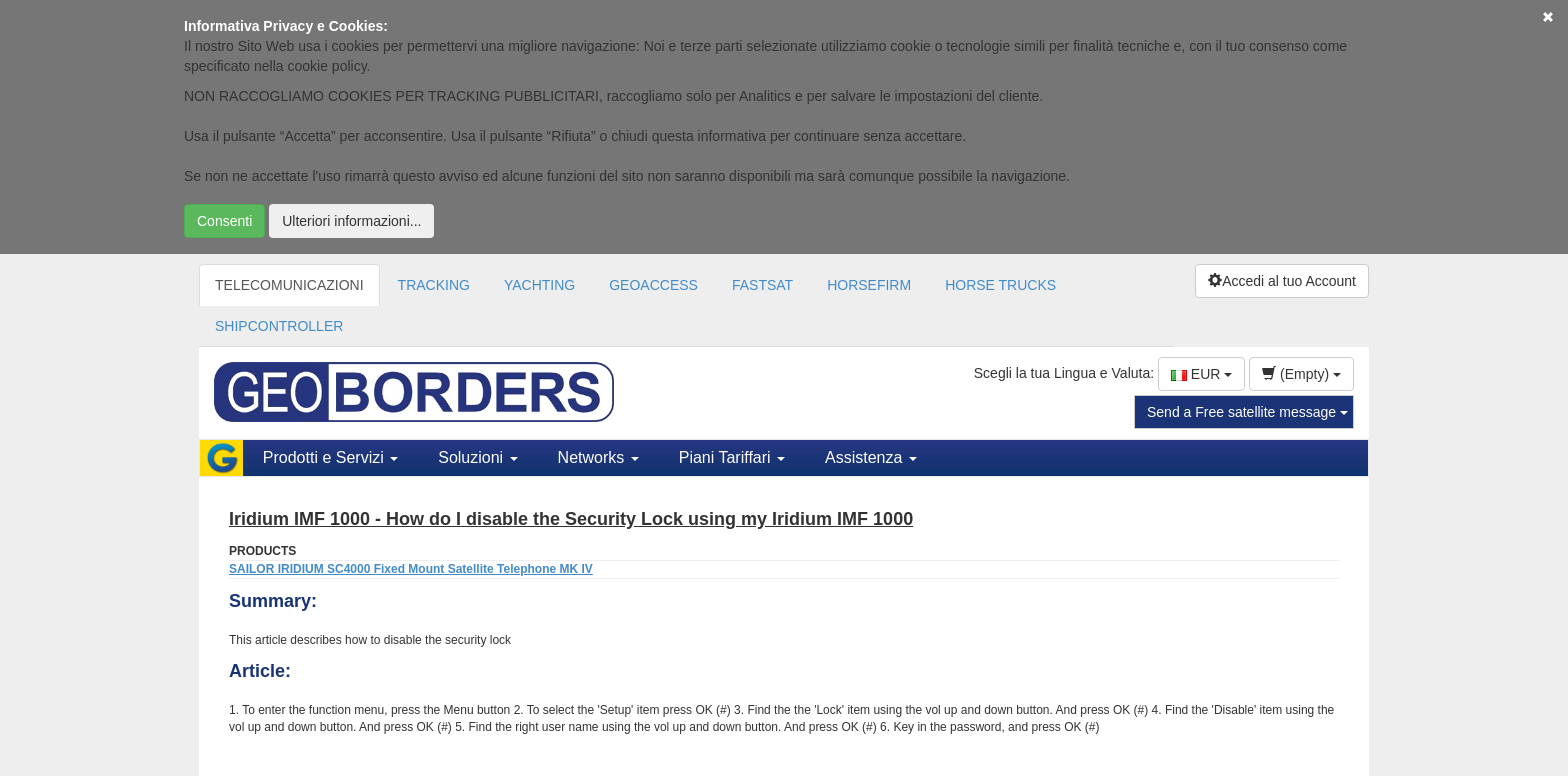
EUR (1201, 374)
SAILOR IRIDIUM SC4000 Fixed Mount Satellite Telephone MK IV (411, 569)
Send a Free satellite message (1247, 412)
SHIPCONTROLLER (279, 326)
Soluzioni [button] (477, 457)
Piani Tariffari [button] (732, 457)
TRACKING (434, 285)
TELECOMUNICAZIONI (289, 285)
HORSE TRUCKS (1000, 285)
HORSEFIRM (869, 285)
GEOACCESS (653, 285)
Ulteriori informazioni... (351, 221)
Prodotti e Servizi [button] (330, 457)
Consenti (224, 221)
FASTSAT (762, 285)
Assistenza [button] (871, 457)
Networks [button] (598, 457)
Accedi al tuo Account (1282, 281)
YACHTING (539, 285)
